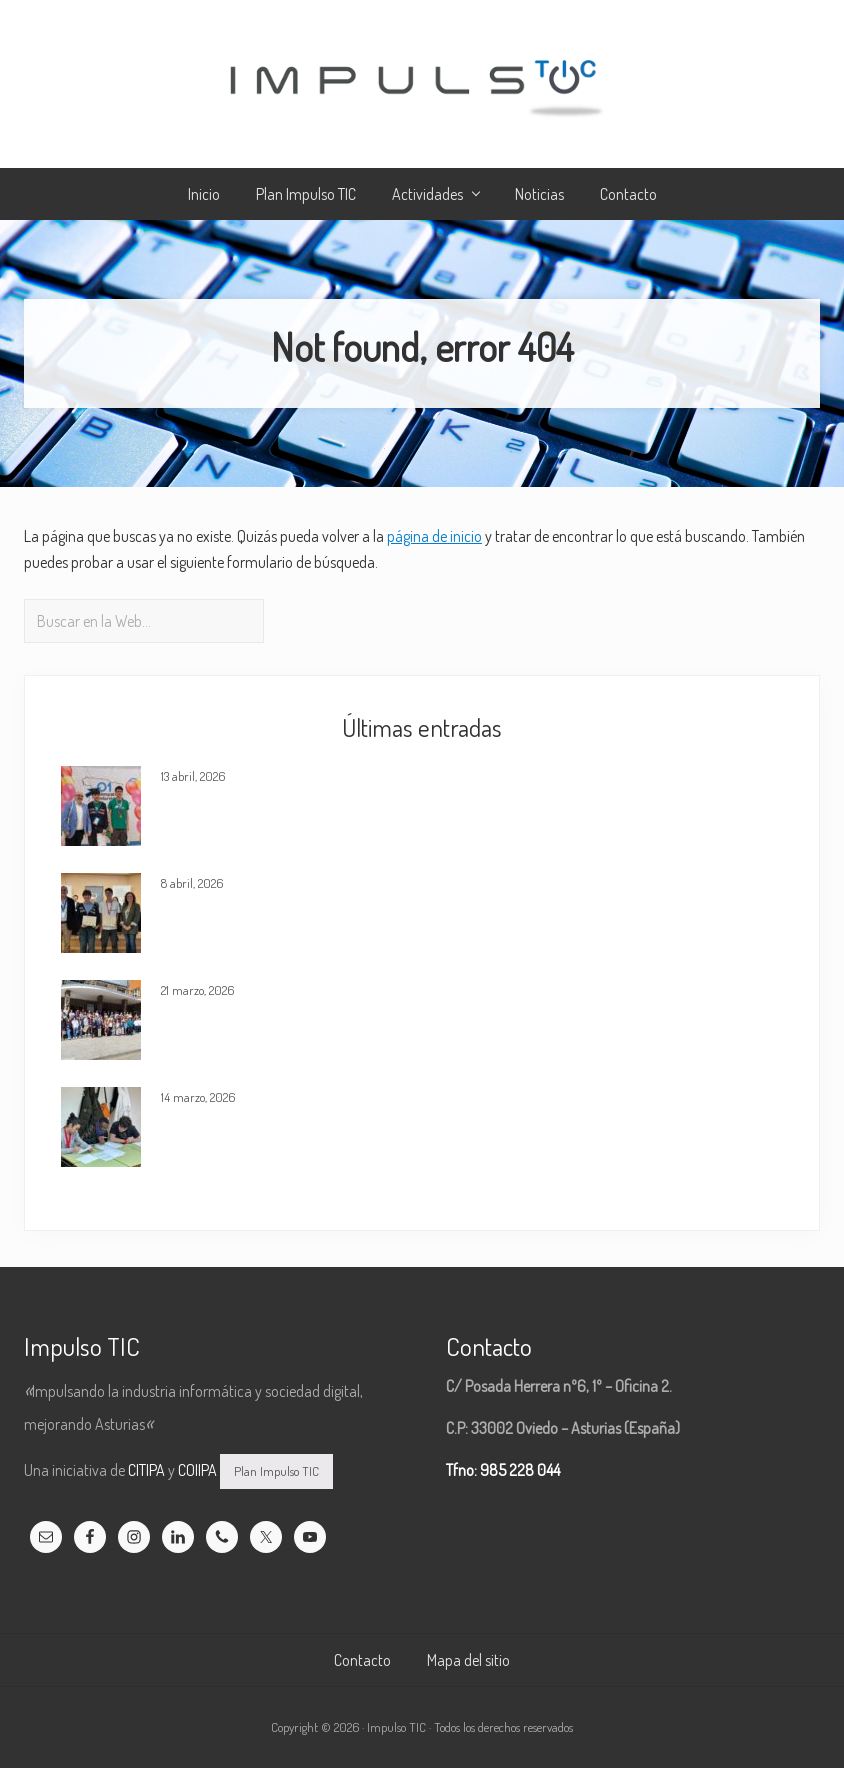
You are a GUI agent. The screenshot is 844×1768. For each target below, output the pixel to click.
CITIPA (146, 1470)
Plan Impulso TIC (276, 1471)
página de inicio (434, 536)
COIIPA (197, 1470)
